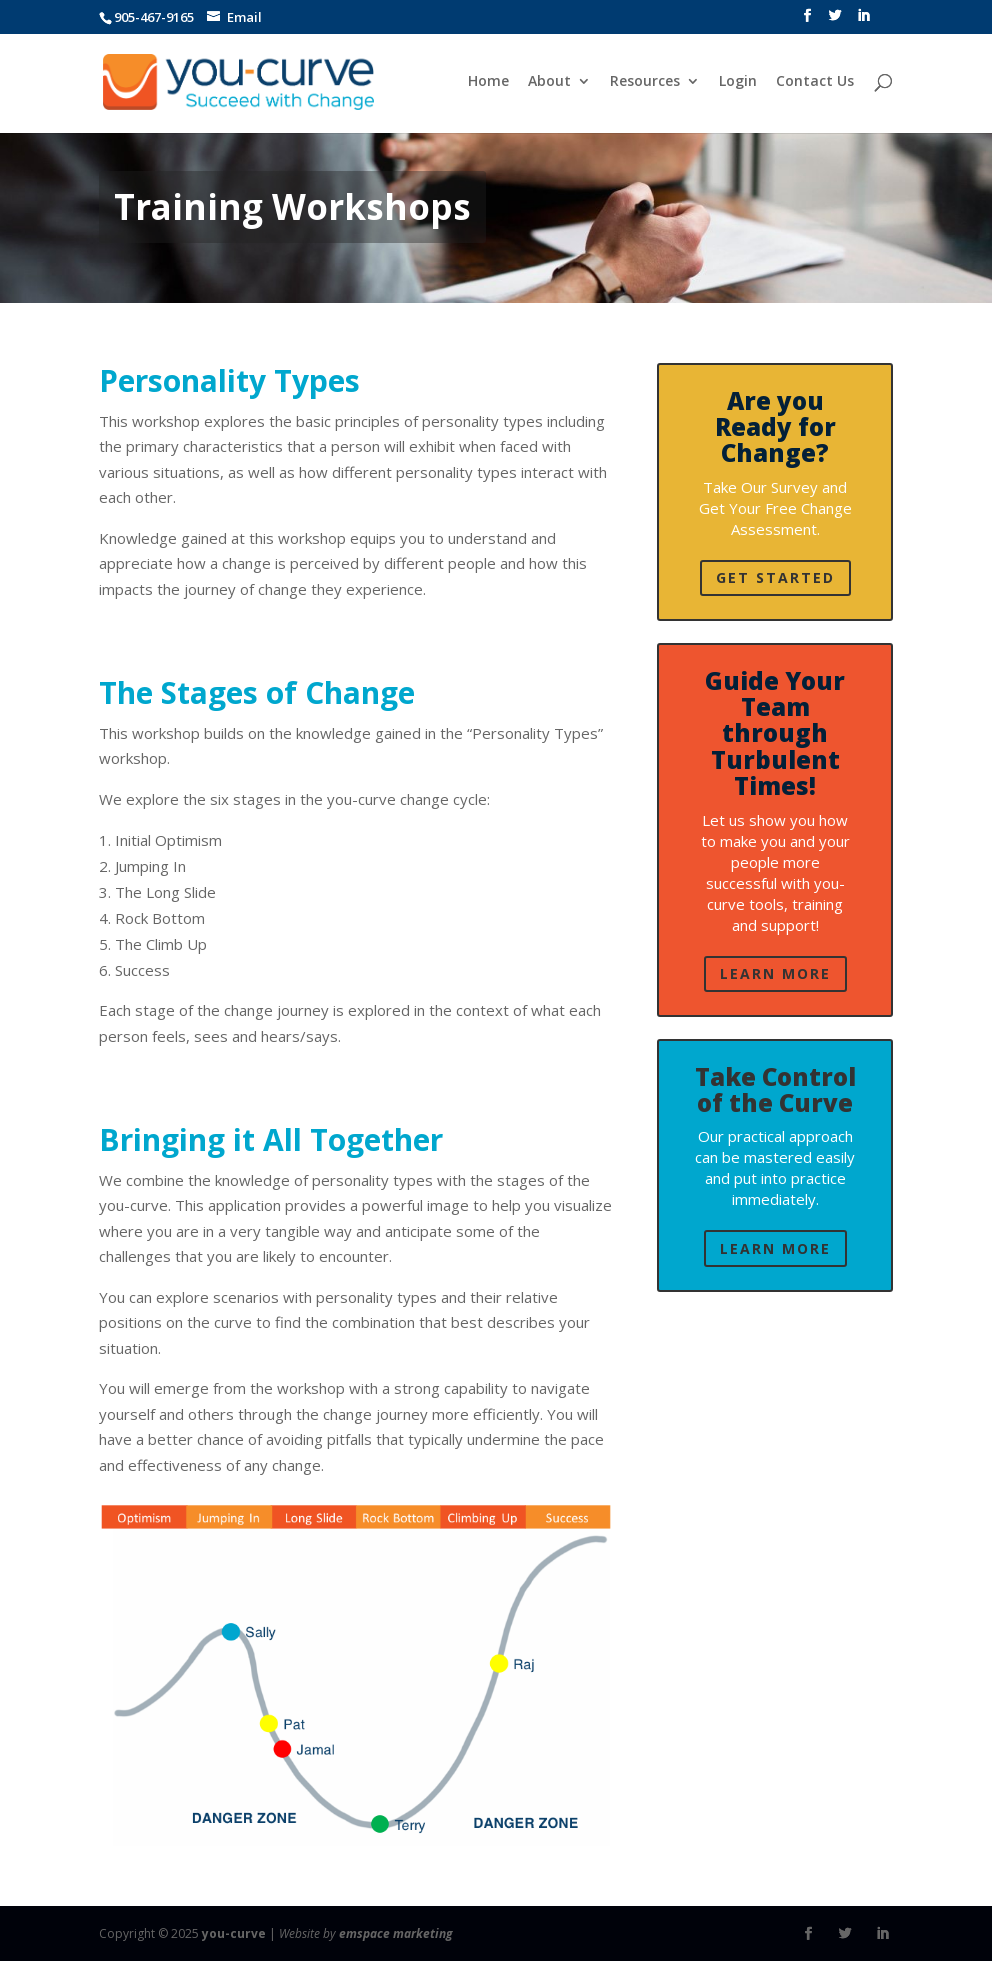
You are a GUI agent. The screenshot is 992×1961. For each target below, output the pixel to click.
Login (737, 83)
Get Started (775, 577)
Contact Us (814, 83)
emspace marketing (396, 1933)
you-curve (234, 1933)
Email (244, 17)
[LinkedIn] (863, 21)
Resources (644, 83)
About (548, 83)
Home (487, 83)
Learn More (775, 973)
